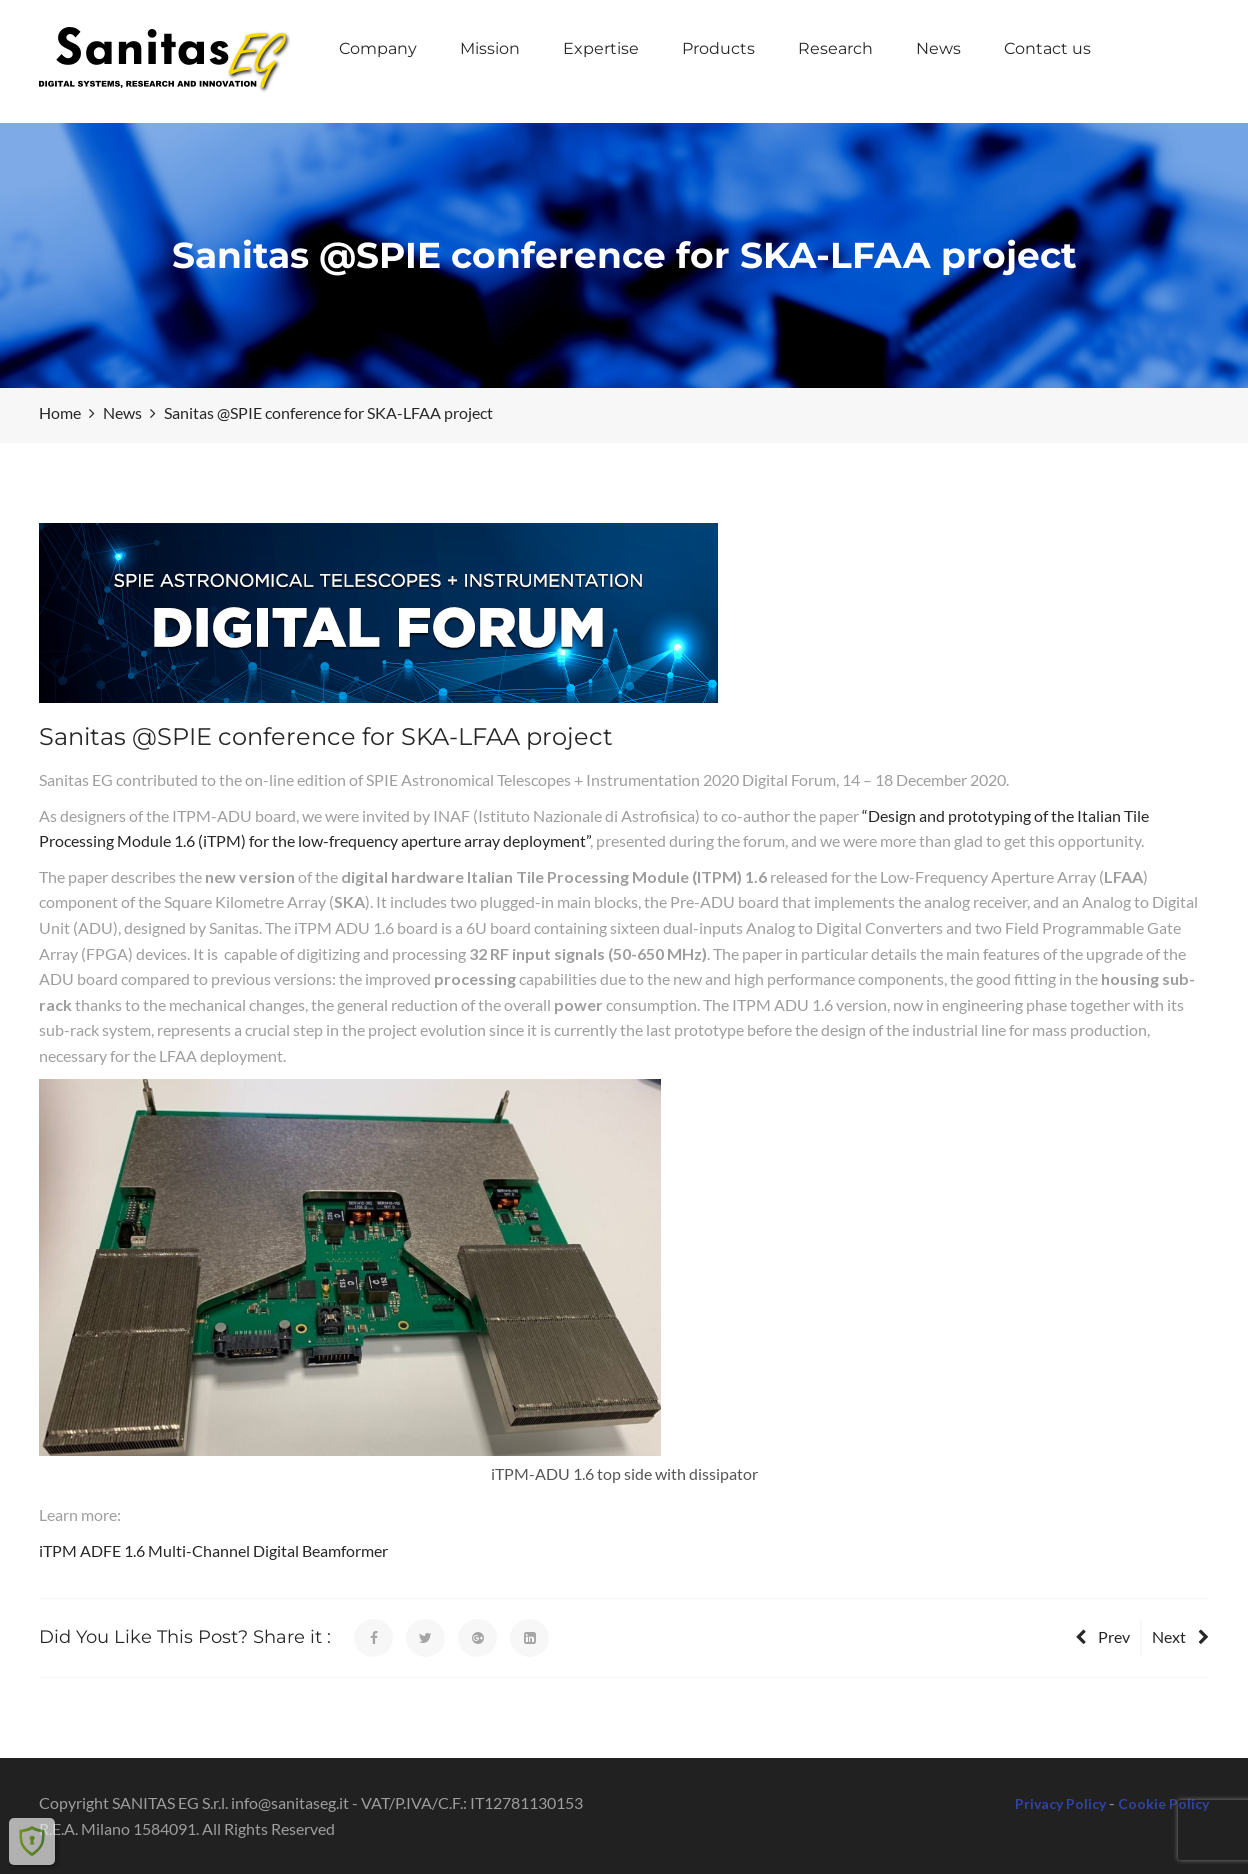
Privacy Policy (1060, 1803)
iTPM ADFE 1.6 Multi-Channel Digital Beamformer (213, 1550)
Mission (490, 48)
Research (835, 48)
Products (718, 48)
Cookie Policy (1163, 1803)
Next (1180, 1636)
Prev (1102, 1636)
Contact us (1047, 48)
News (938, 48)
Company (378, 48)
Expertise (601, 48)
